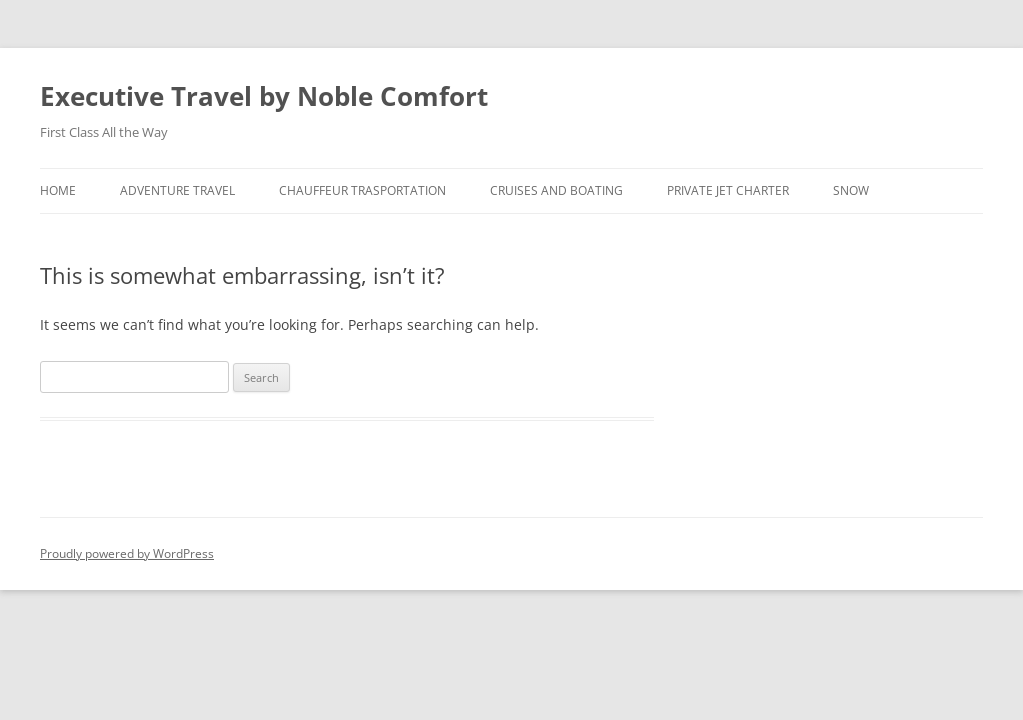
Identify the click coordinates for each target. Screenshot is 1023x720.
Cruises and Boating (556, 190)
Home (58, 190)
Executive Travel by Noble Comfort (264, 96)
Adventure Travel (177, 190)
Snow (851, 190)
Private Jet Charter (728, 190)
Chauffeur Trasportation (362, 190)
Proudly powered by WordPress (127, 553)
